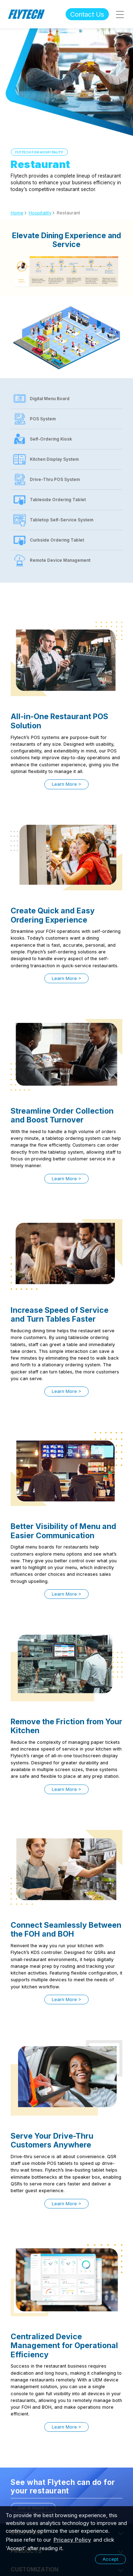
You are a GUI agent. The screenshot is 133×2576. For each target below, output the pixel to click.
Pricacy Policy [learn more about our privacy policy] (72, 2540)
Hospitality (40, 212)
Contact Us (87, 14)
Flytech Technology (26, 14)
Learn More (64, 784)
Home (17, 212)
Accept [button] (110, 2559)
